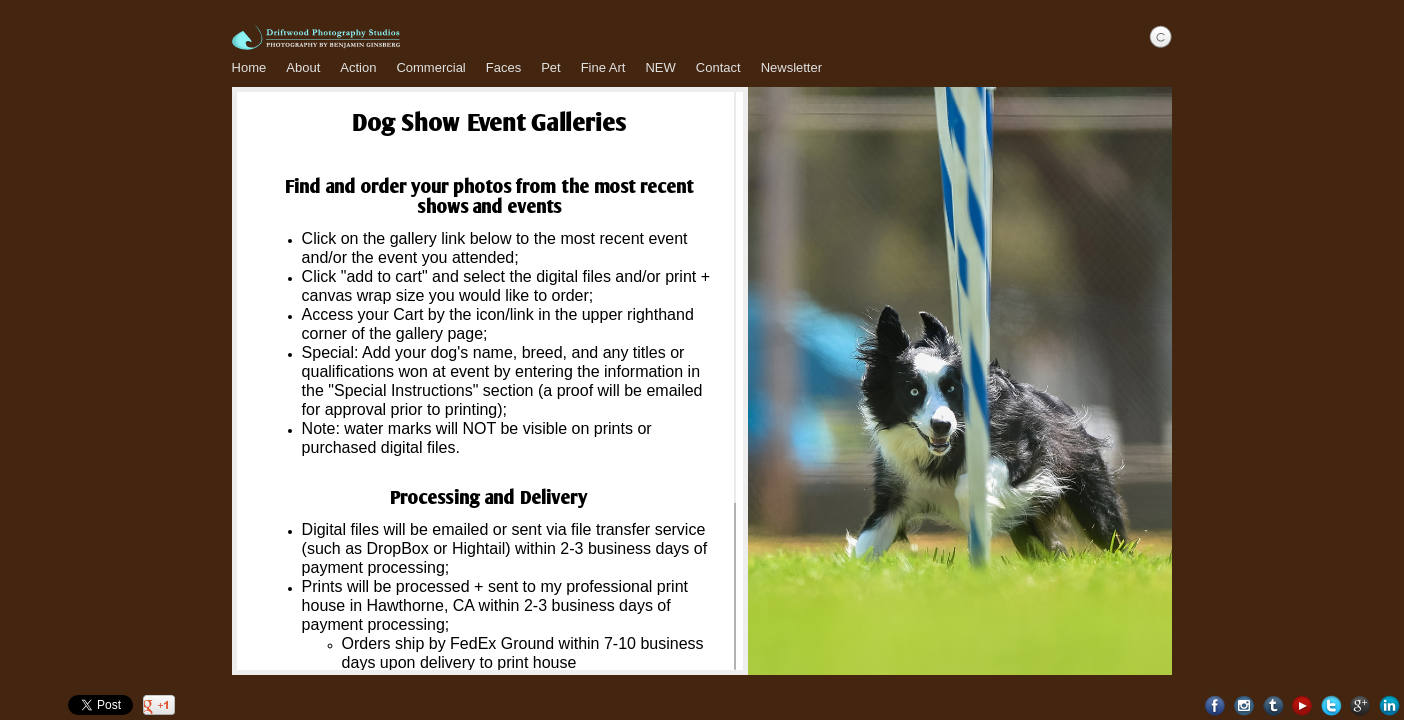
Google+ (1360, 705)
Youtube (1302, 705)
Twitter (1331, 705)
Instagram (1244, 705)
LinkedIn (1389, 705)
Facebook (1215, 705)
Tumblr (1273, 705)
